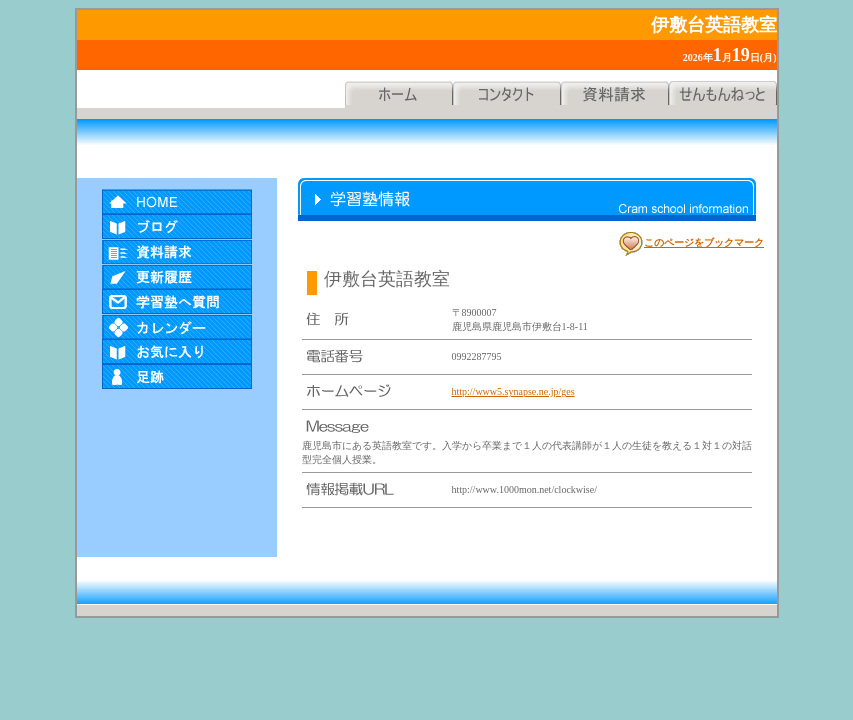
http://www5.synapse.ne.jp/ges (513, 391)
